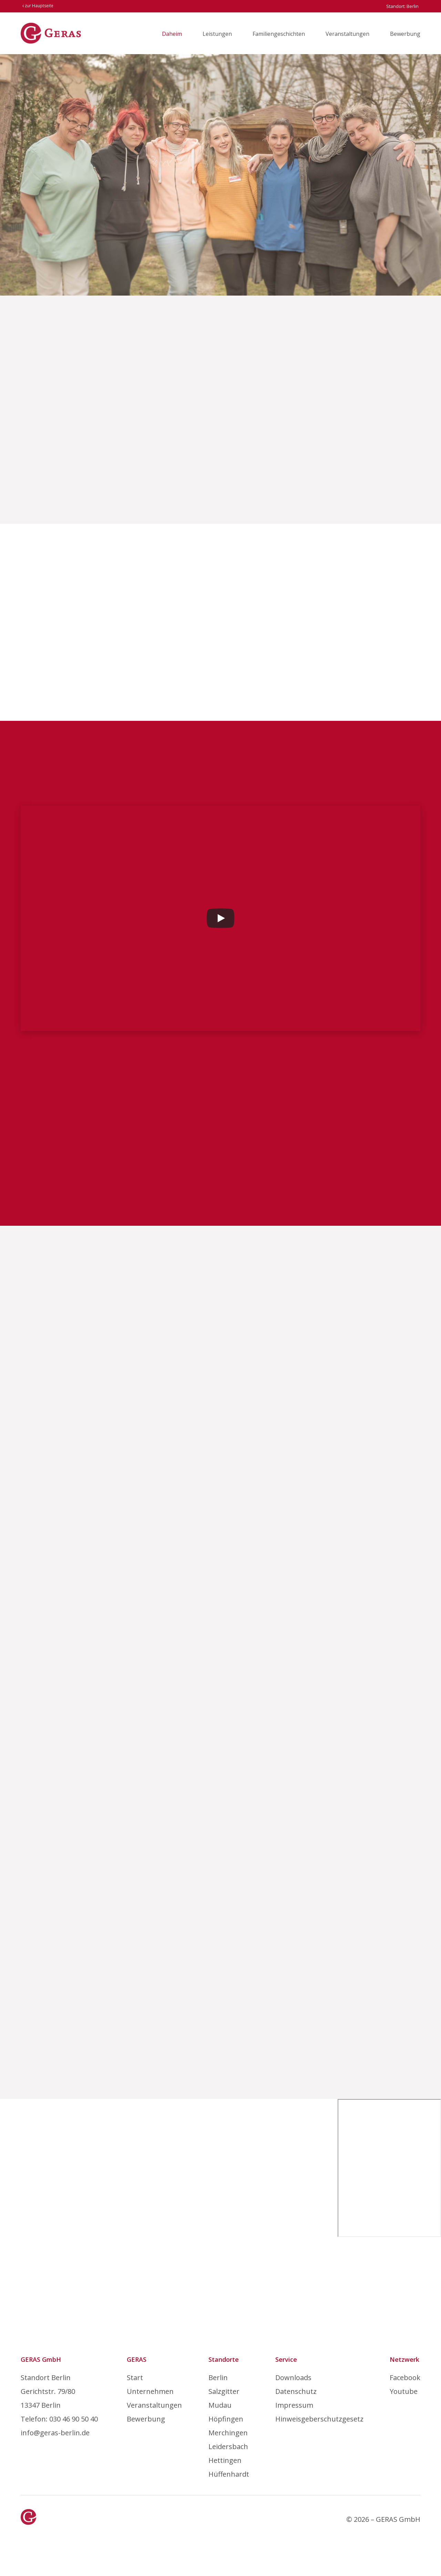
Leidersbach (228, 2446)
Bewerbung (405, 34)
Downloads (293, 2377)
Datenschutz (296, 2391)
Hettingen (225, 2460)
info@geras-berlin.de (55, 2432)
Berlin (218, 2377)
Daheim (172, 34)
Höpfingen (225, 2419)
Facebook (405, 2377)
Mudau (220, 2405)
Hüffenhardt (228, 2474)
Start (135, 2377)
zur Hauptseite (37, 6)
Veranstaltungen (347, 34)
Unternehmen (150, 2391)
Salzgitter (223, 2391)
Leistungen (217, 34)
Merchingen (228, 2432)
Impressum (294, 2405)
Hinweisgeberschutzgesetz (319, 2419)
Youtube (404, 2391)
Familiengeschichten (279, 34)
